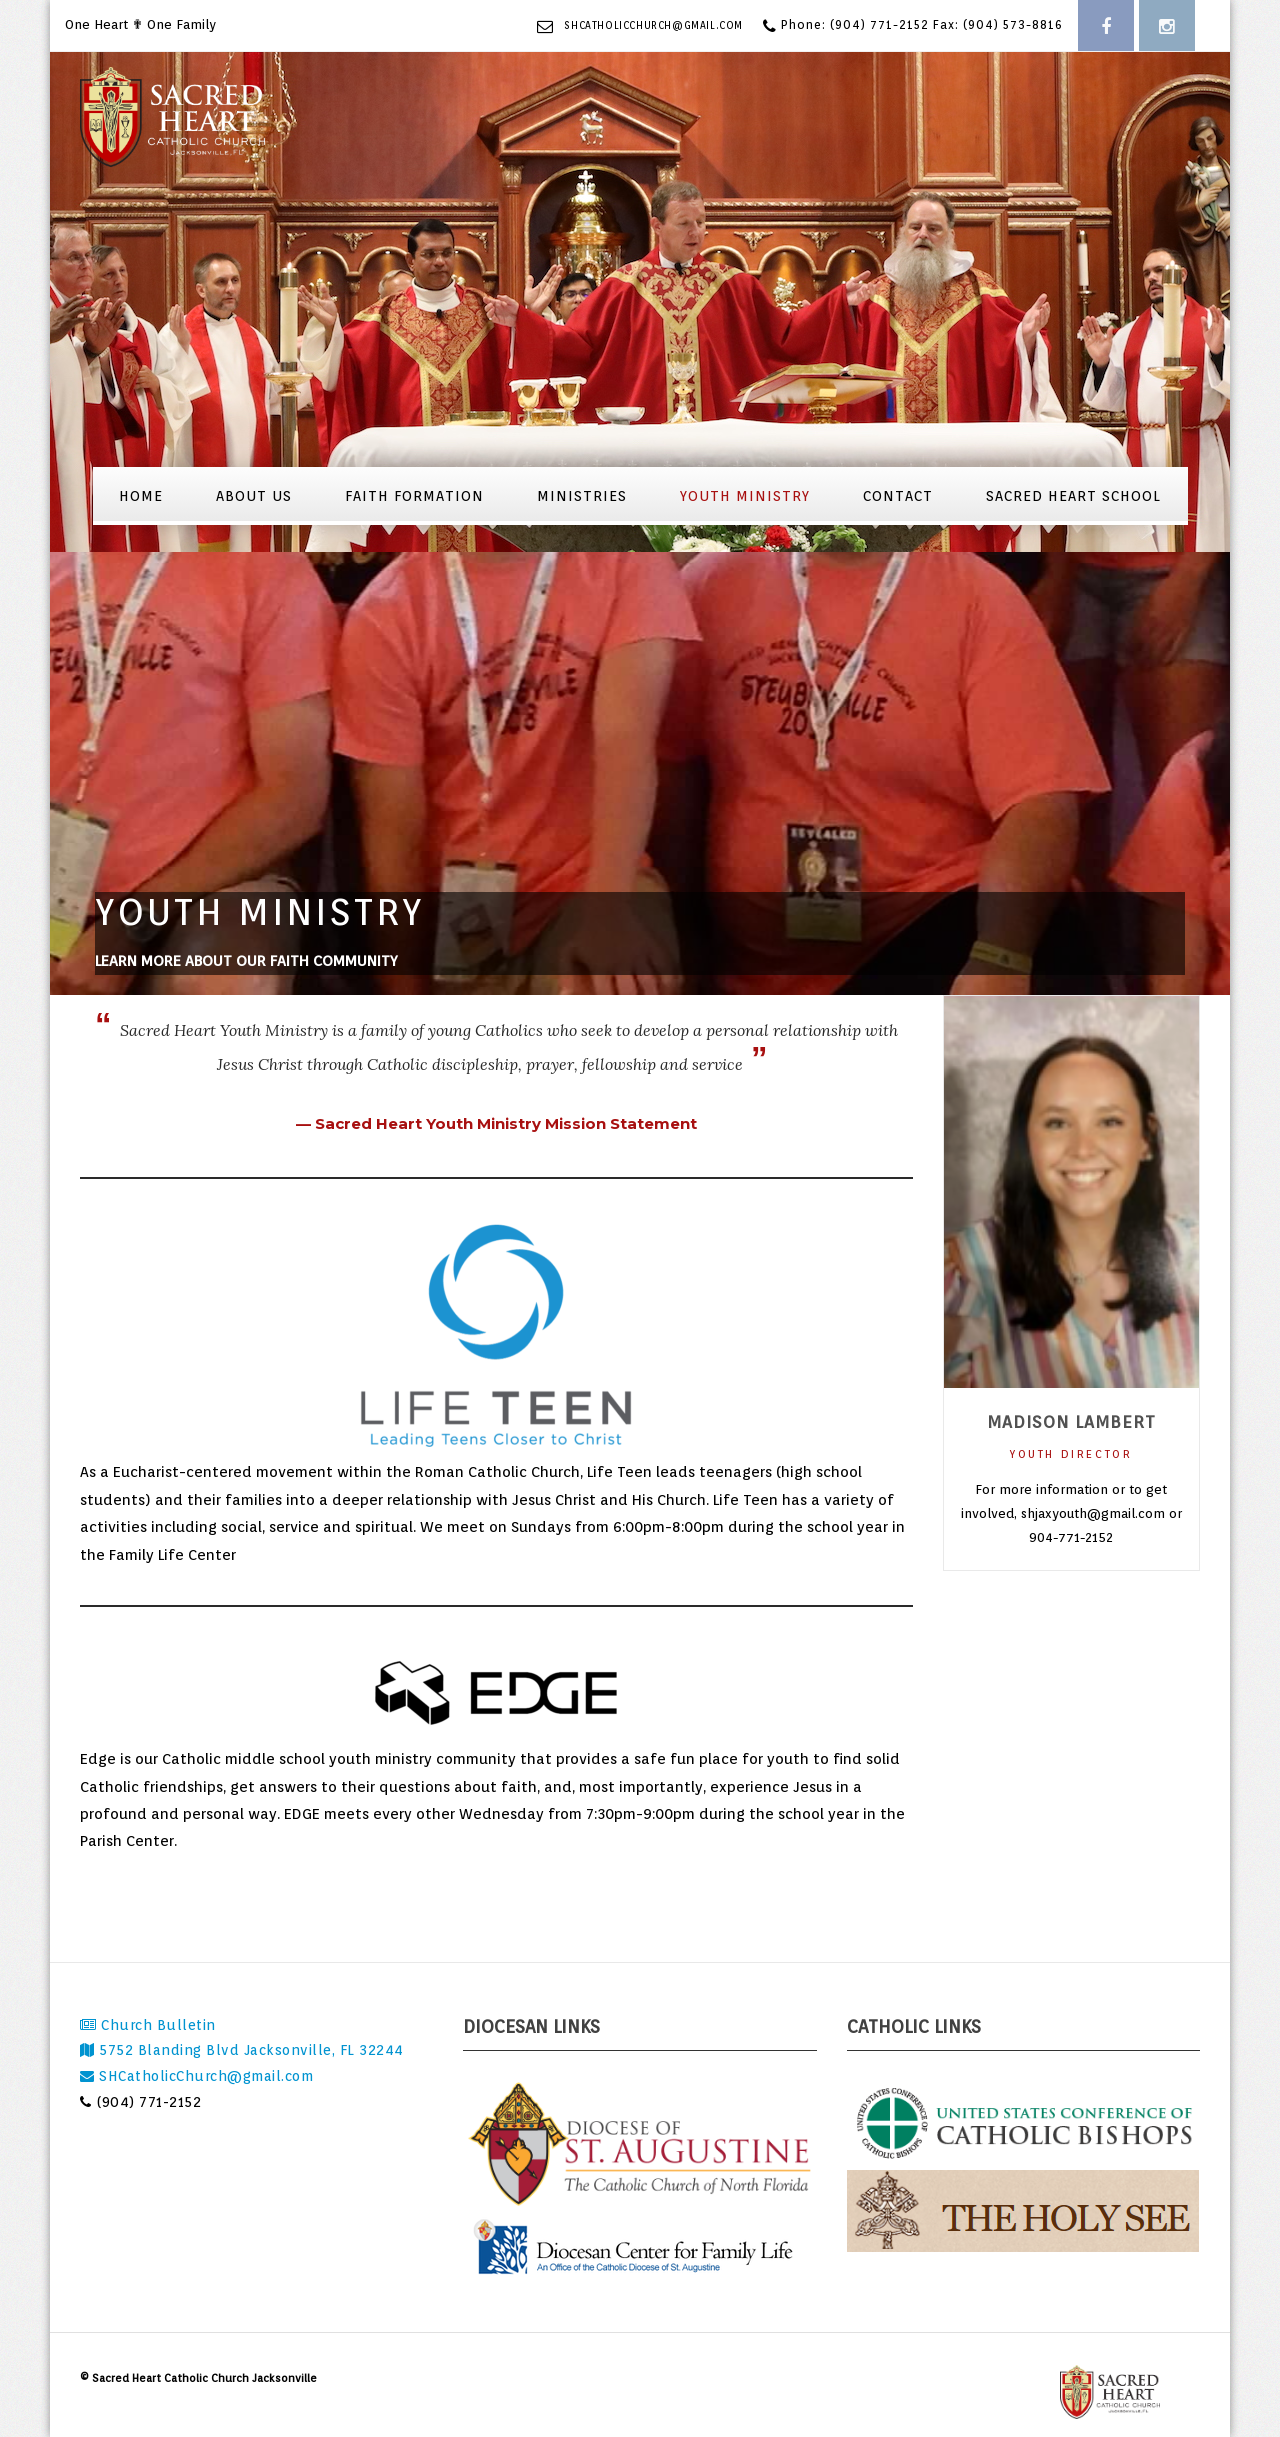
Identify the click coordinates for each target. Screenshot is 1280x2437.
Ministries (582, 496)
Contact (898, 496)
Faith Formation (414, 496)
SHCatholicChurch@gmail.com (653, 25)
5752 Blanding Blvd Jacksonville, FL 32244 (242, 2050)
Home (141, 496)
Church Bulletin (148, 2025)
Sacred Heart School (1073, 496)
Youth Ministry (745, 496)
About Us (254, 496)
